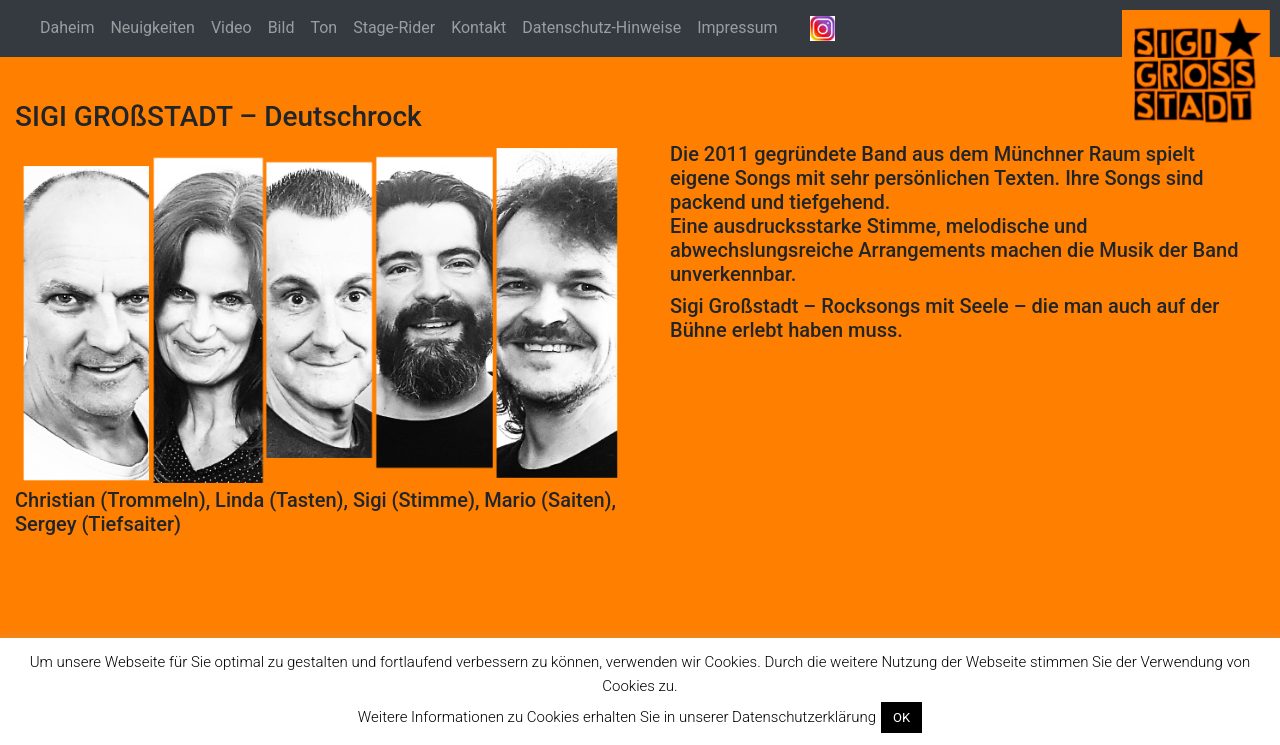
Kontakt (478, 27)
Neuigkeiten (152, 27)
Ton (323, 27)
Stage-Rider (394, 27)
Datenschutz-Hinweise (601, 27)
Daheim (67, 27)
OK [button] (901, 717)
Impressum (737, 27)
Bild (281, 27)
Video (231, 27)
